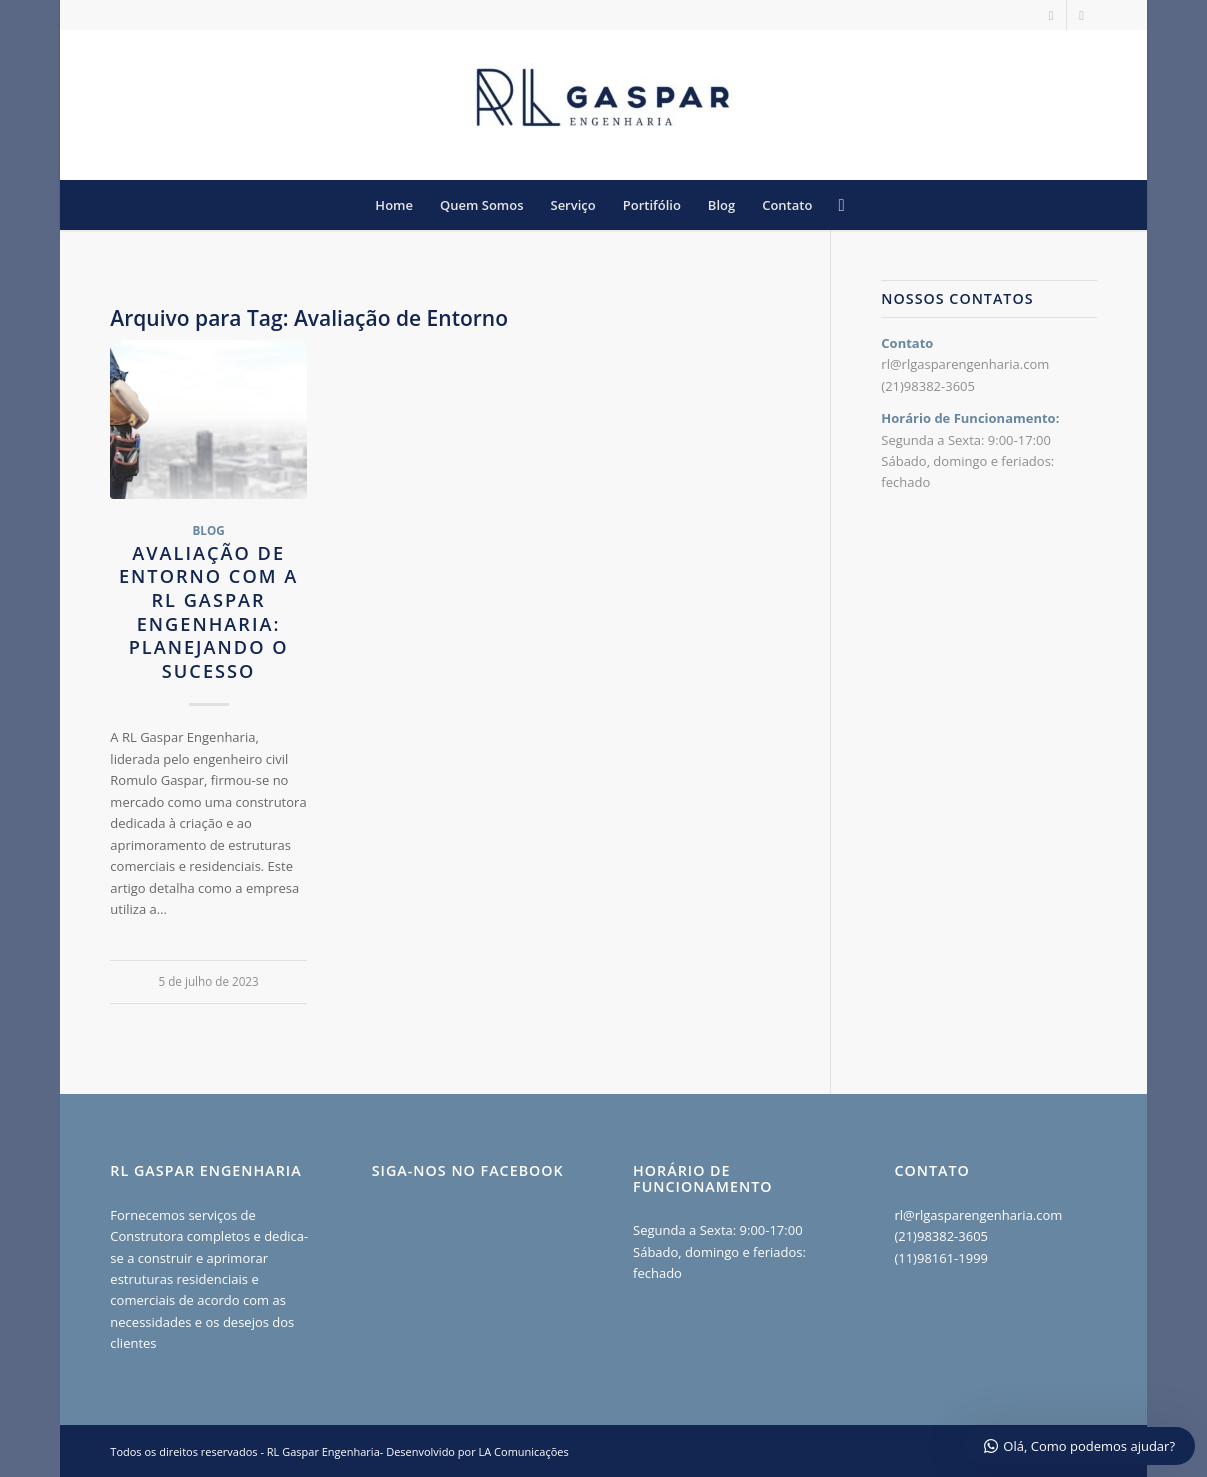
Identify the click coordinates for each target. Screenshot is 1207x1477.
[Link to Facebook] (1082, 15)
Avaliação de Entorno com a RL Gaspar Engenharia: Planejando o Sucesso (208, 612)
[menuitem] (394, 205)
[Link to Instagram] (1051, 15)
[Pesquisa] (834, 205)
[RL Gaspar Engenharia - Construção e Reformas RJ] (603, 105)
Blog (208, 530)
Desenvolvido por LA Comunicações (477, 1451)
